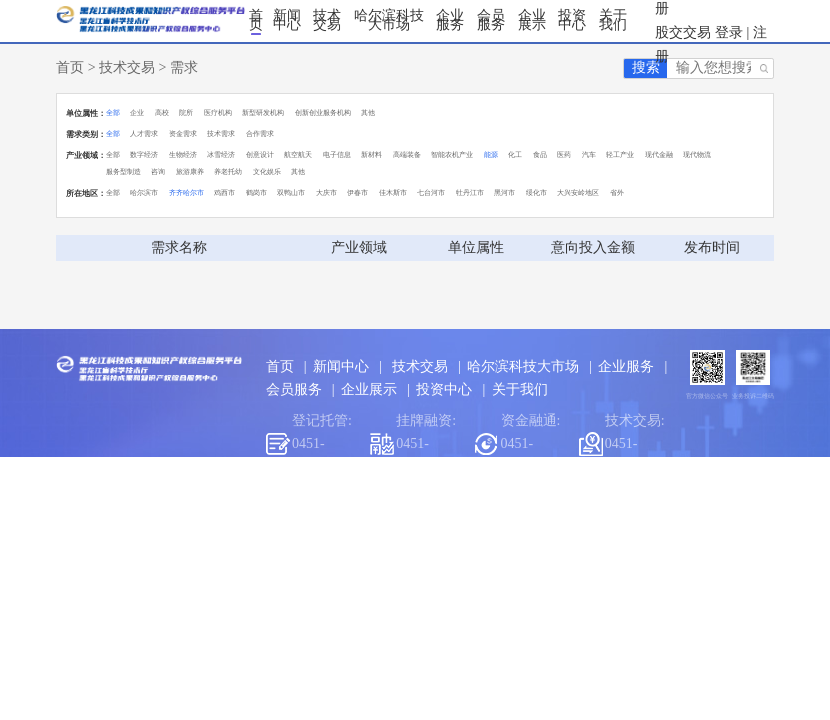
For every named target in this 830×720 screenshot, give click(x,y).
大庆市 (326, 192)
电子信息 (337, 154)
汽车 (589, 154)
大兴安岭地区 (578, 192)
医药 (564, 154)
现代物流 (697, 154)
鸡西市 (224, 192)
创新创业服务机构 (323, 112)
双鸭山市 (291, 192)
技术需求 (221, 133)
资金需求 (183, 133)
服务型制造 (123, 171)
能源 (491, 154)
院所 (186, 112)
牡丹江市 (470, 192)
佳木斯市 (393, 192)
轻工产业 (620, 154)
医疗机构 (218, 112)
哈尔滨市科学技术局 (337, 506)
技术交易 (327, 20)
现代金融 (659, 154)
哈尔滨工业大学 (585, 506)
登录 (729, 32)
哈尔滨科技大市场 (389, 20)
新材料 (371, 154)
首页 (256, 20)
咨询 (158, 171)
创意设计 (260, 154)
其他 (368, 112)
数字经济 (144, 154)
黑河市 (504, 192)
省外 (617, 192)
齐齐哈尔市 (186, 192)
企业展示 (532, 20)
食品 (540, 154)
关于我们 (613, 20)
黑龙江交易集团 (468, 506)
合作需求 (260, 133)
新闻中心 (287, 20)
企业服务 (450, 20)
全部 (113, 112)
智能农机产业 (452, 154)
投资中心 (572, 20)
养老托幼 (228, 171)
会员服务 (491, 20)
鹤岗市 (256, 192)
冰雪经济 (221, 154)
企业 (137, 112)
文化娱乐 (267, 171)
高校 (162, 112)
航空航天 (298, 154)
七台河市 (431, 192)
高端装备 (407, 154)
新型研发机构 (263, 112)
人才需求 (144, 133)
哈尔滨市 (144, 192)
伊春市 (357, 192)
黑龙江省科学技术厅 (193, 506)
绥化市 (536, 192)
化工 (515, 154)
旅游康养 (190, 171)
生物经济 (183, 154)
